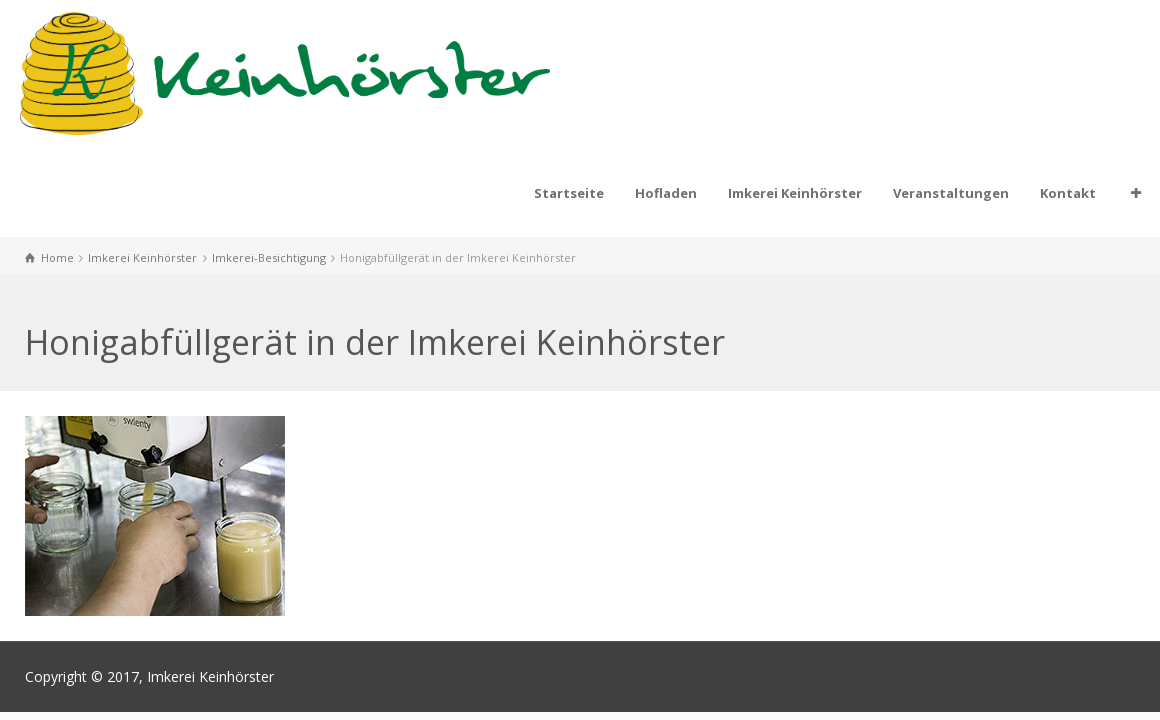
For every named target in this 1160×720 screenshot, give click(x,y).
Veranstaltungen (951, 193)
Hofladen (666, 193)
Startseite (569, 193)
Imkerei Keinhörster (795, 193)
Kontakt (1068, 193)
